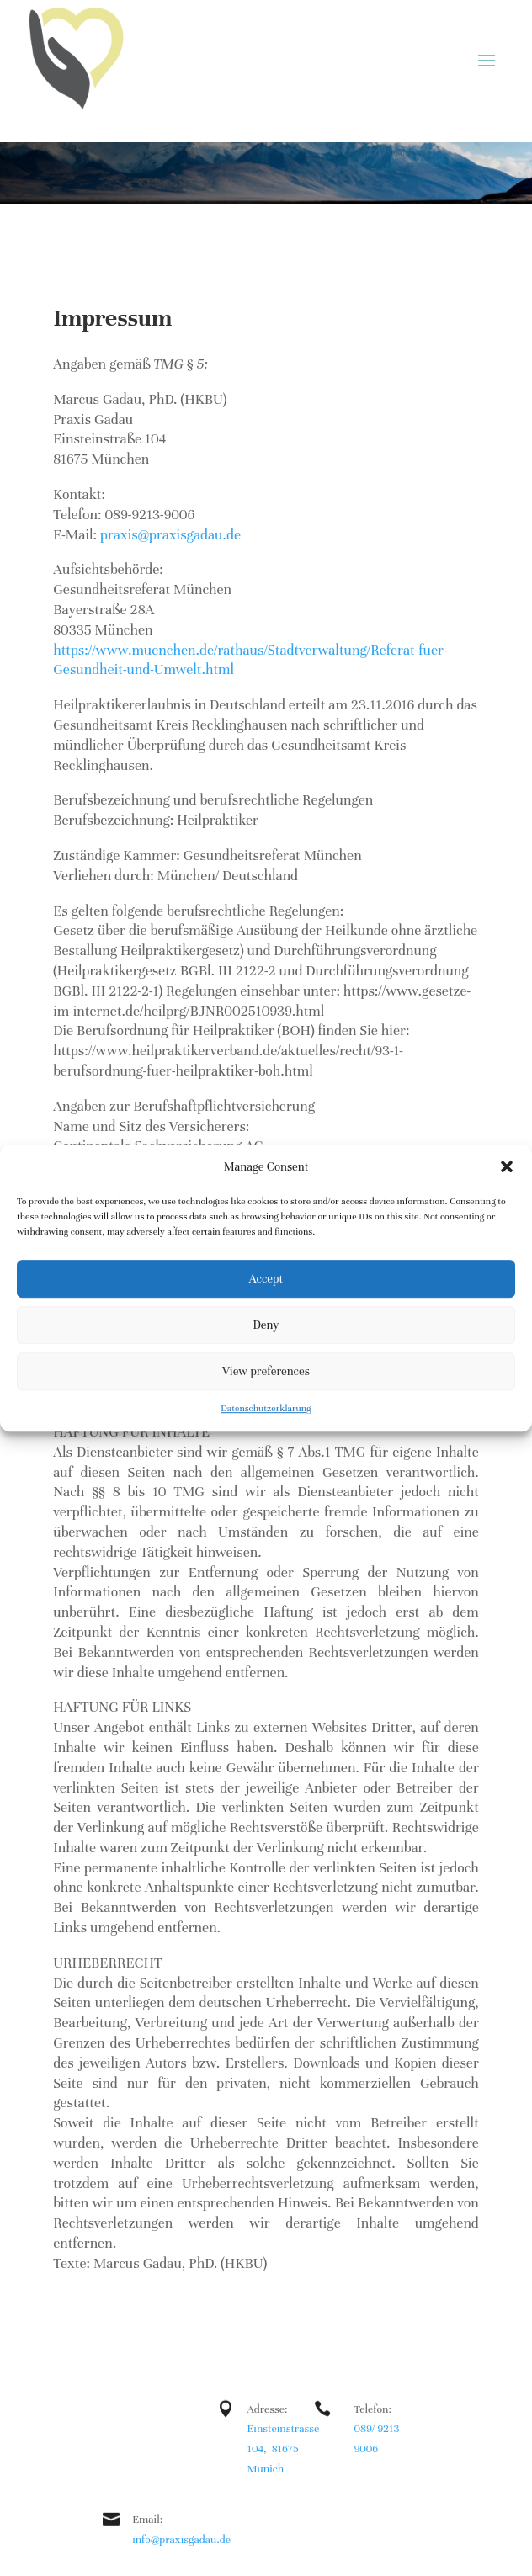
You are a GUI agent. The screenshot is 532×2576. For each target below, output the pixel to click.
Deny (266, 1325)
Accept (266, 1279)
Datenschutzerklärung (266, 1409)
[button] (506, 1167)
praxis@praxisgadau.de (170, 535)
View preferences (266, 1371)
